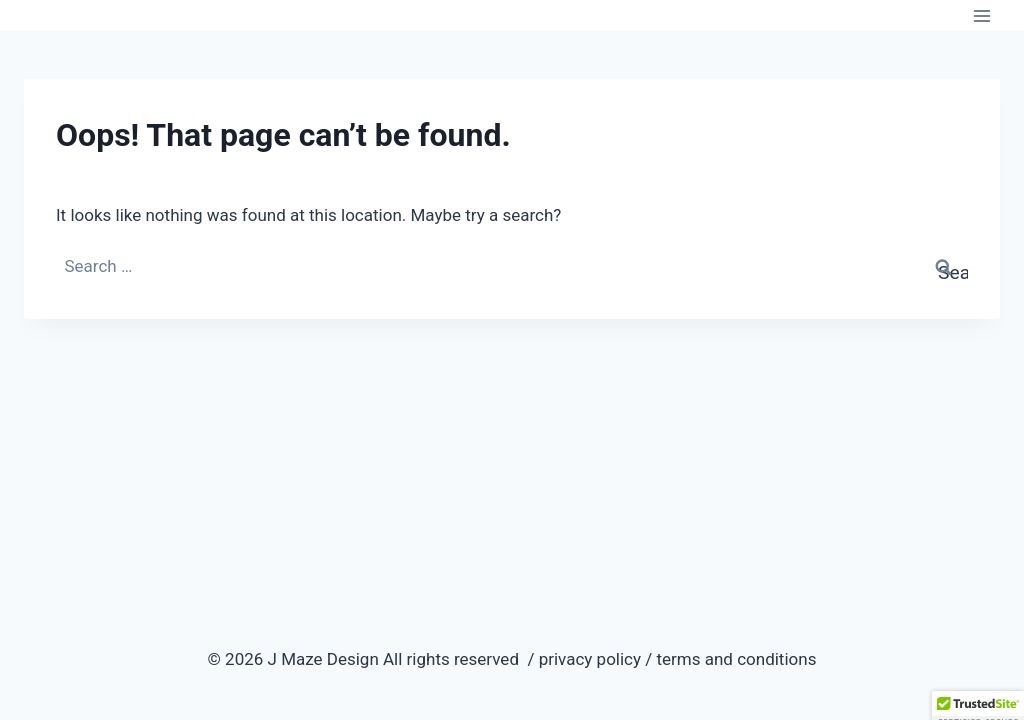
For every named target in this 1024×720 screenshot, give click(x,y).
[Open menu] (981, 15)
